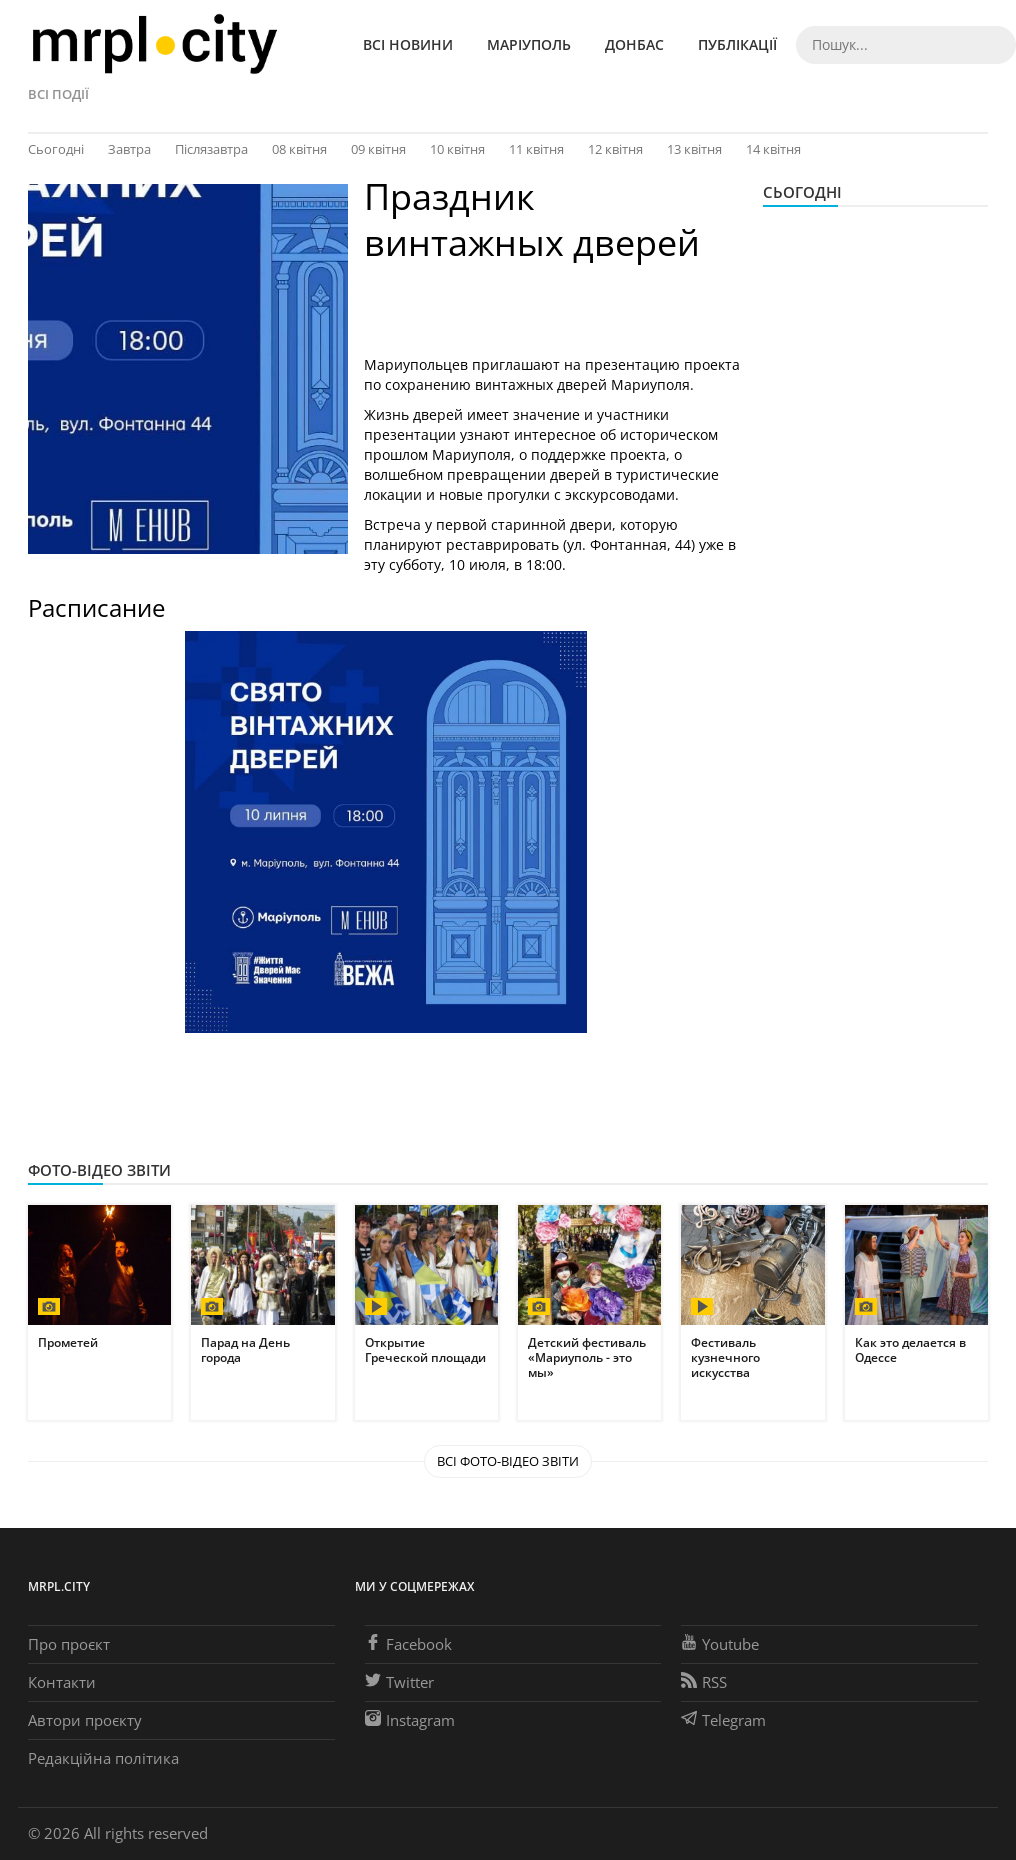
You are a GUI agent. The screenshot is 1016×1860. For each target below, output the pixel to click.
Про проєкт (69, 1644)
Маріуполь (529, 44)
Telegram (723, 1720)
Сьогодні (56, 149)
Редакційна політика (103, 1758)
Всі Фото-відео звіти (508, 1461)
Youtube (720, 1644)
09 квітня (378, 149)
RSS (704, 1682)
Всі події (58, 94)
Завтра (129, 149)
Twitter (399, 1682)
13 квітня (694, 149)
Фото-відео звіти (99, 1170)
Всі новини (408, 44)
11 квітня (536, 149)
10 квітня (457, 149)
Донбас (634, 44)
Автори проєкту (85, 1720)
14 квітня (773, 149)
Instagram (410, 1720)
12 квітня (615, 149)
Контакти (62, 1682)
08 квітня (299, 149)
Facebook (408, 1644)
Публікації (737, 44)
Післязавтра (211, 149)
